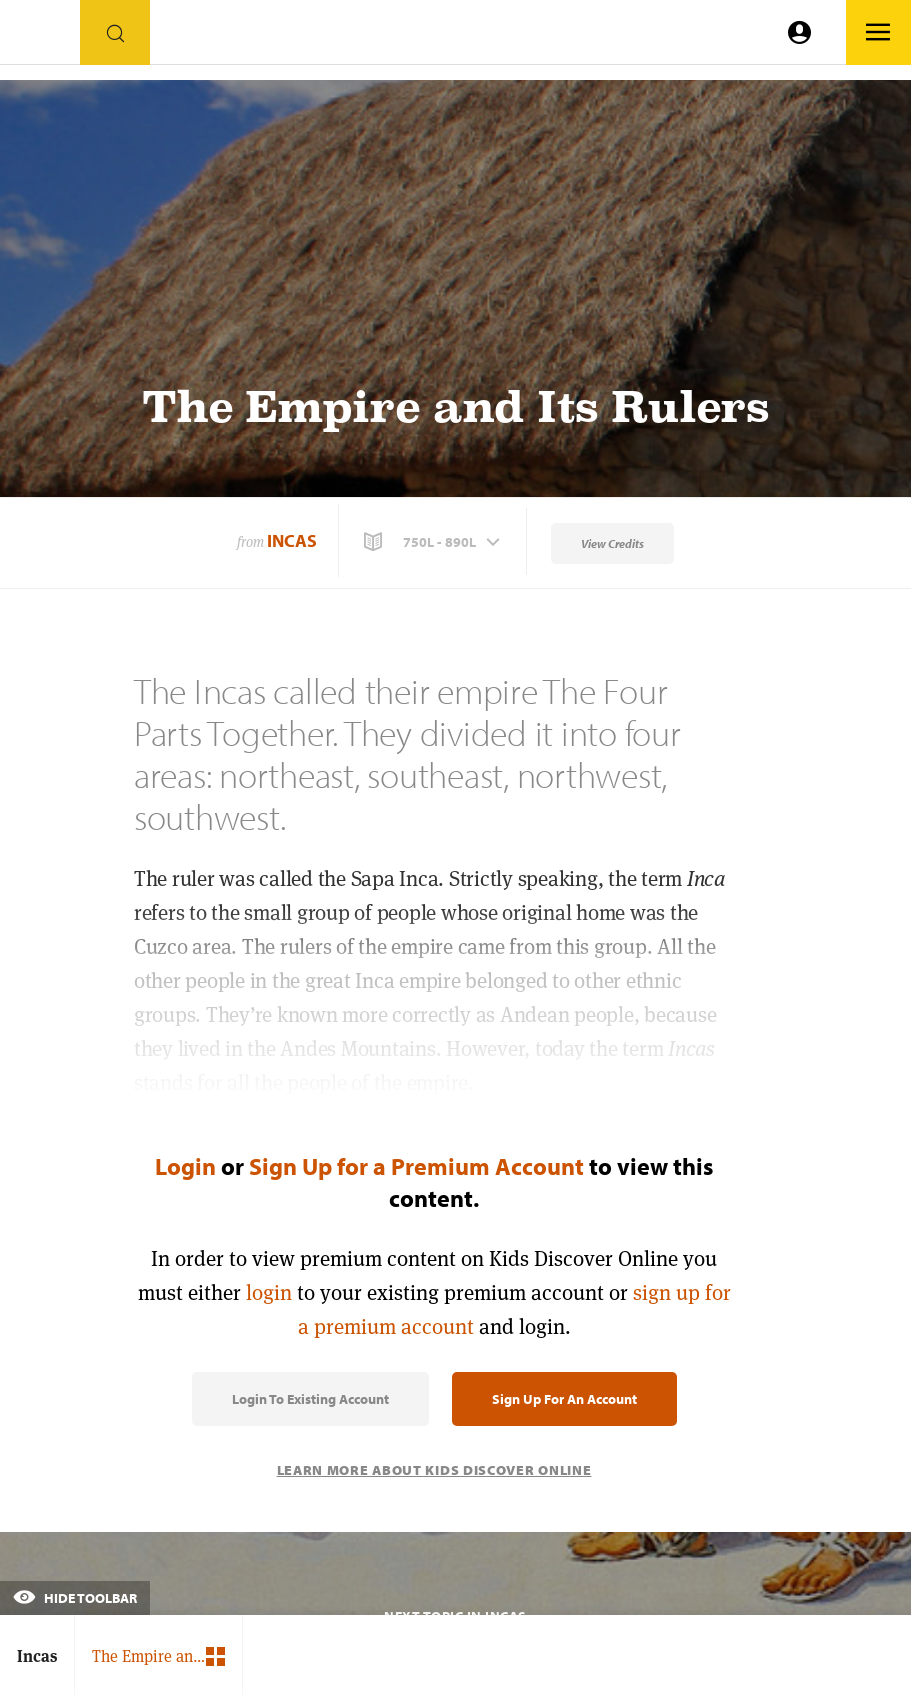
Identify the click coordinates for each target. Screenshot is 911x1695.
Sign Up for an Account (564, 1399)
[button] (434, 542)
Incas (292, 540)
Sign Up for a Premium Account (416, 1166)
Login (185, 1166)
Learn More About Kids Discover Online (434, 1470)
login (269, 1292)
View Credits (612, 543)
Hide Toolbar (75, 1598)
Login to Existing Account (310, 1399)
